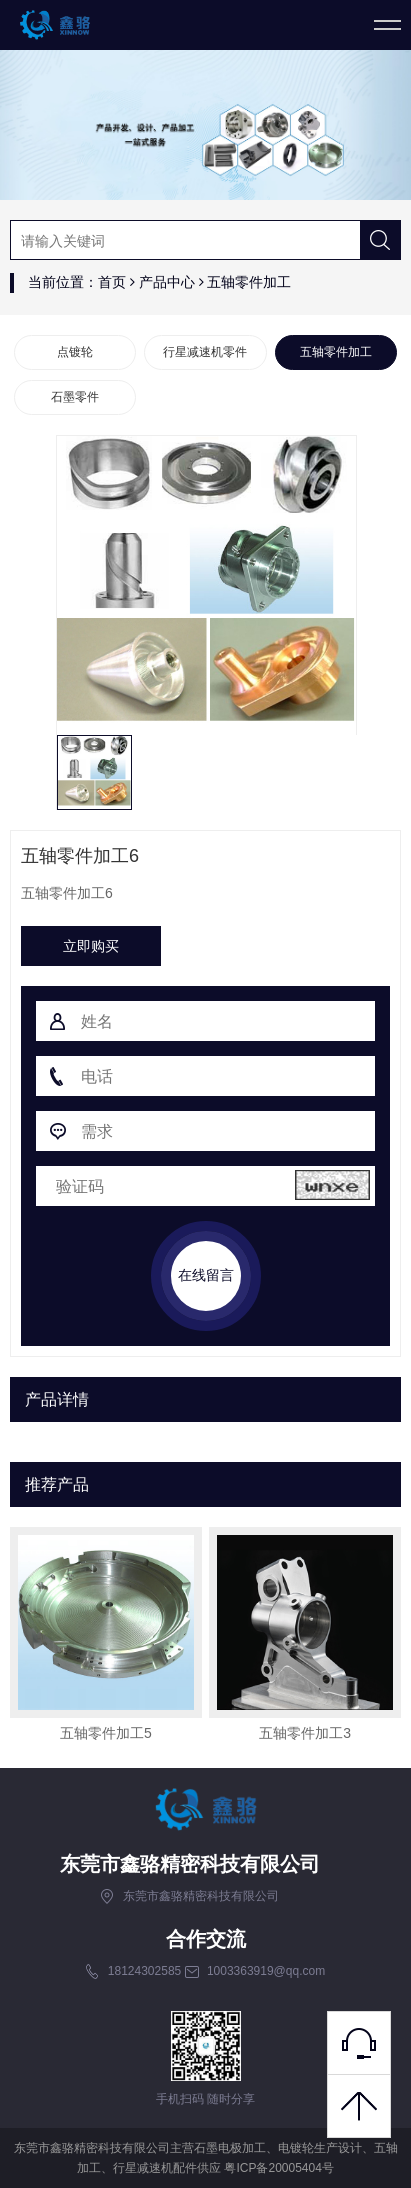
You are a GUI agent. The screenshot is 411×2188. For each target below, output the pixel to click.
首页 (112, 282)
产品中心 (167, 282)
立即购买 (91, 946)
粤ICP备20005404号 (278, 2168)
